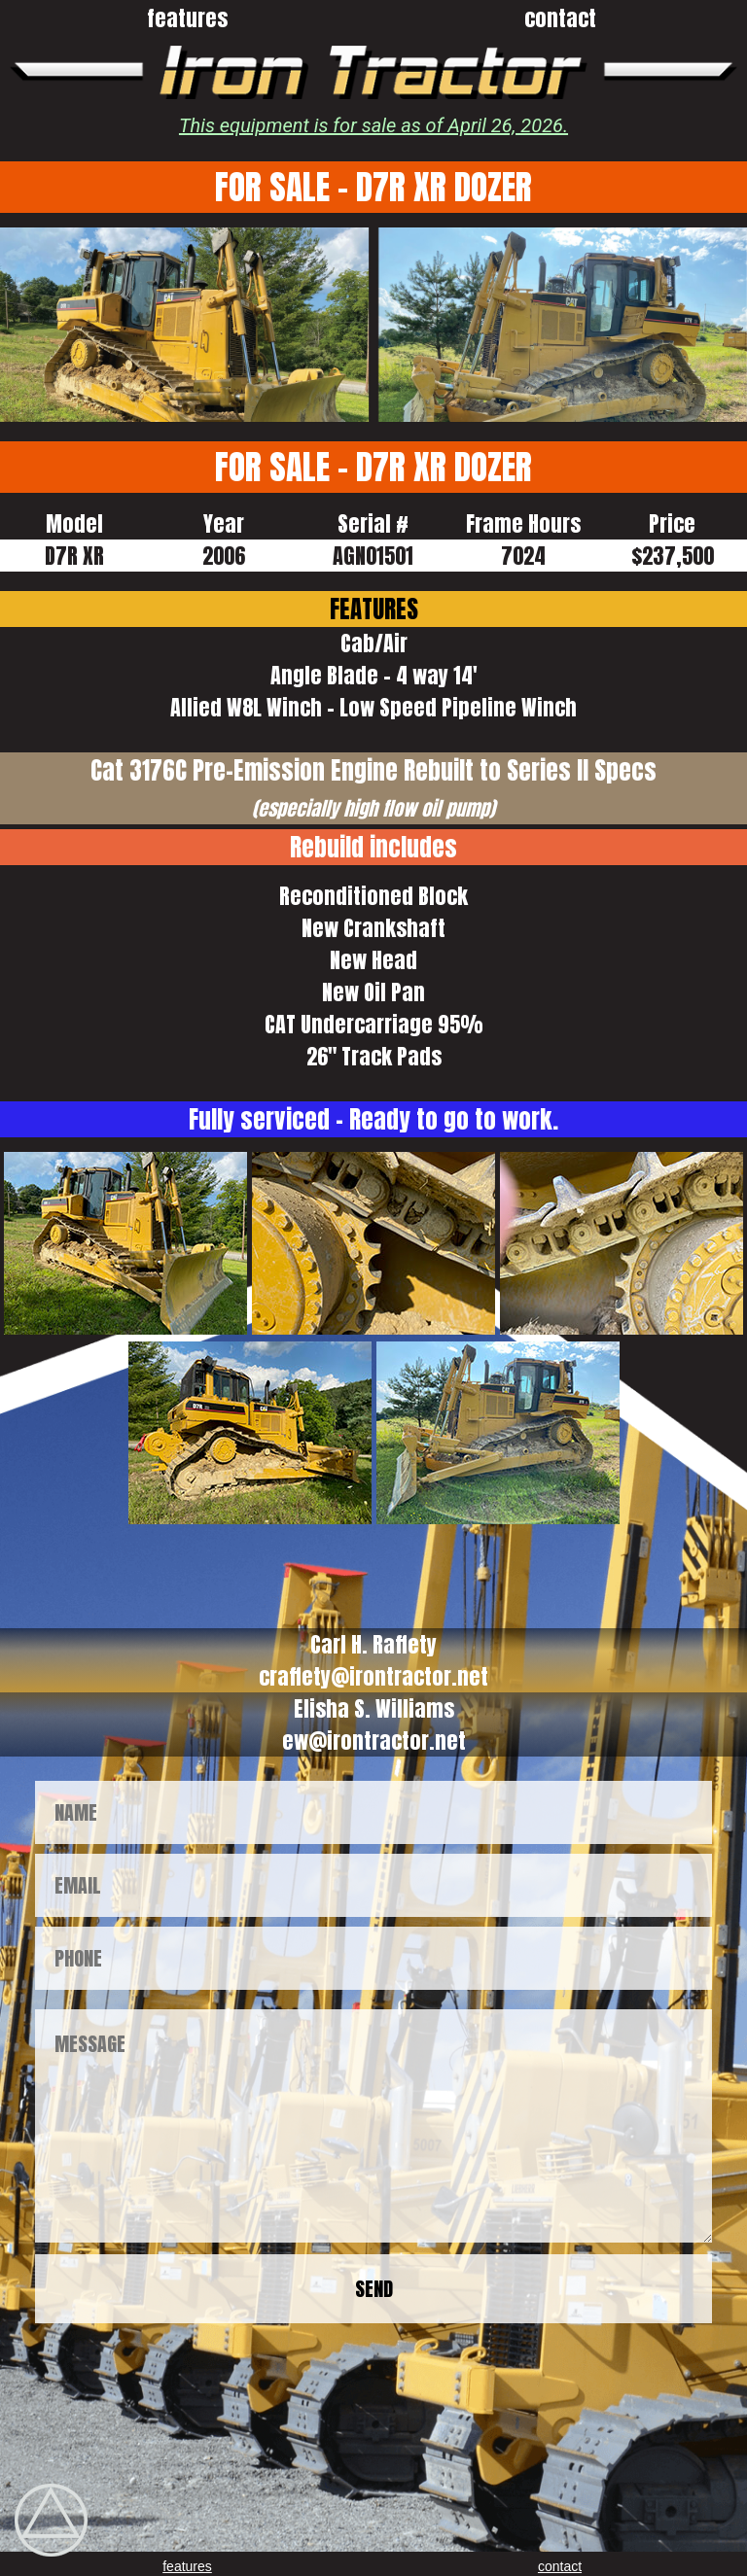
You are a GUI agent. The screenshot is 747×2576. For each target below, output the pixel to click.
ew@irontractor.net (374, 1740)
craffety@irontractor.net (373, 1676)
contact (560, 18)
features (187, 18)
